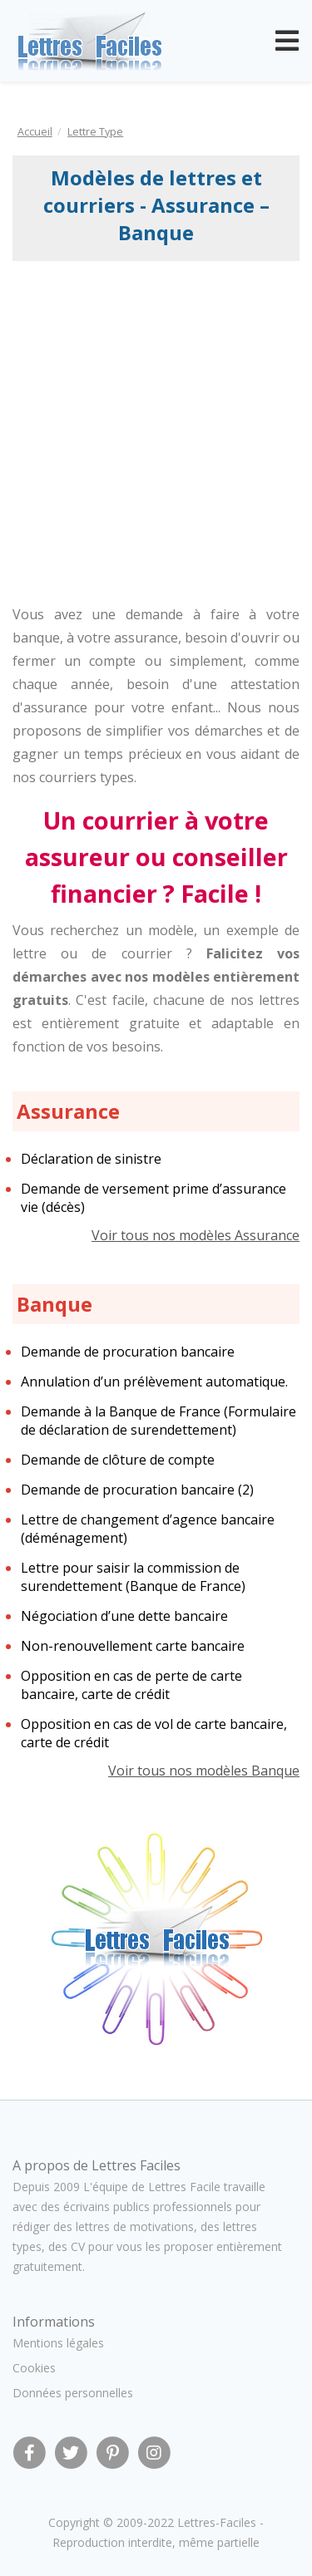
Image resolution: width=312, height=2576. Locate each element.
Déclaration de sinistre (91, 1159)
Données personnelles (72, 2393)
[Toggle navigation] (287, 40)
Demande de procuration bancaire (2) (137, 1489)
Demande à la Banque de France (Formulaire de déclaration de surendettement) (158, 1420)
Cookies (34, 2368)
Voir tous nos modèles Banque (204, 1770)
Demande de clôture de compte (118, 1460)
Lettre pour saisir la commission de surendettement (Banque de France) (133, 1577)
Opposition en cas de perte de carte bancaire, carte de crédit (131, 1685)
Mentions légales (58, 2343)
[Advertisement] (156, 425)
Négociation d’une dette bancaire (124, 1616)
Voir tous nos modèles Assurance (196, 1235)
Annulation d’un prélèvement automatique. (154, 1381)
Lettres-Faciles (216, 2522)
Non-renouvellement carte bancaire (133, 1646)
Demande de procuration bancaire (128, 1351)
